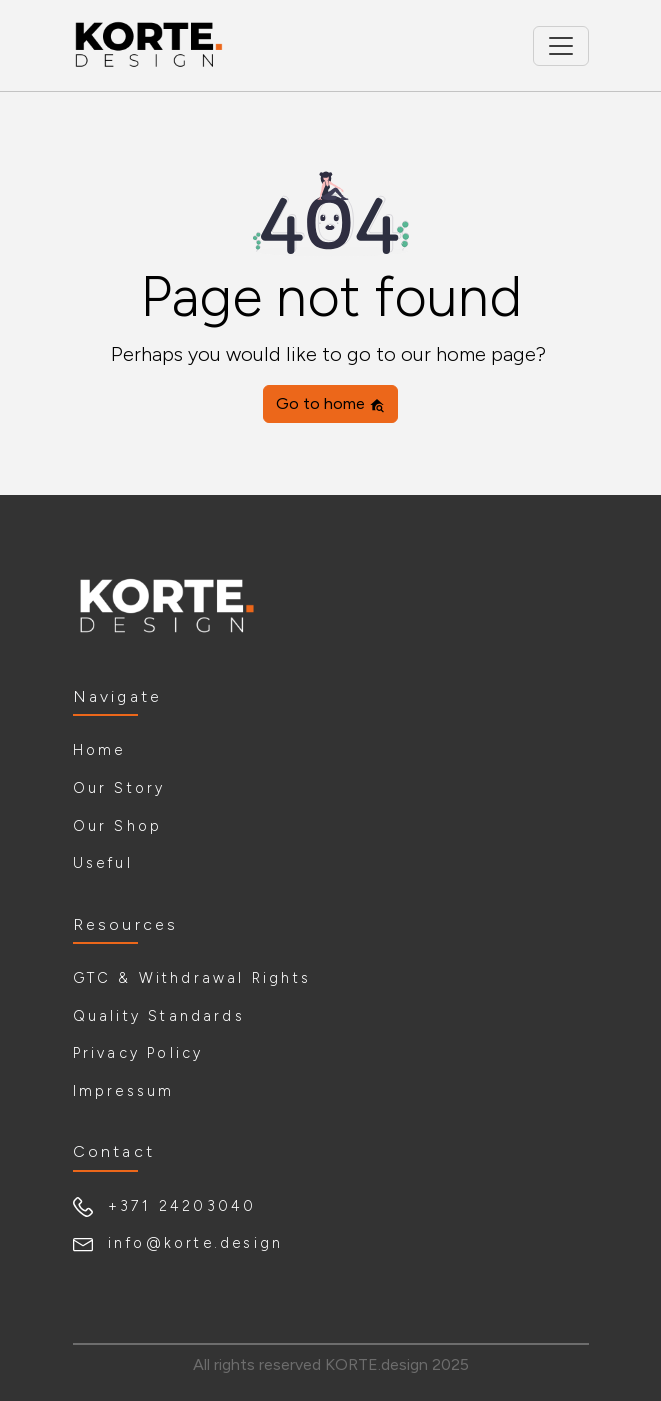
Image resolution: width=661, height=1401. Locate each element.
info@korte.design (195, 1243)
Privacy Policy (138, 1053)
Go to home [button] (330, 403)
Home (99, 750)
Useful (103, 863)
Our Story (119, 788)
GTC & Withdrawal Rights (192, 978)
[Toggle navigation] (561, 46)
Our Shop (118, 826)
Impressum (124, 1091)
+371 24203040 (182, 1206)
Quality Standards (159, 1016)
